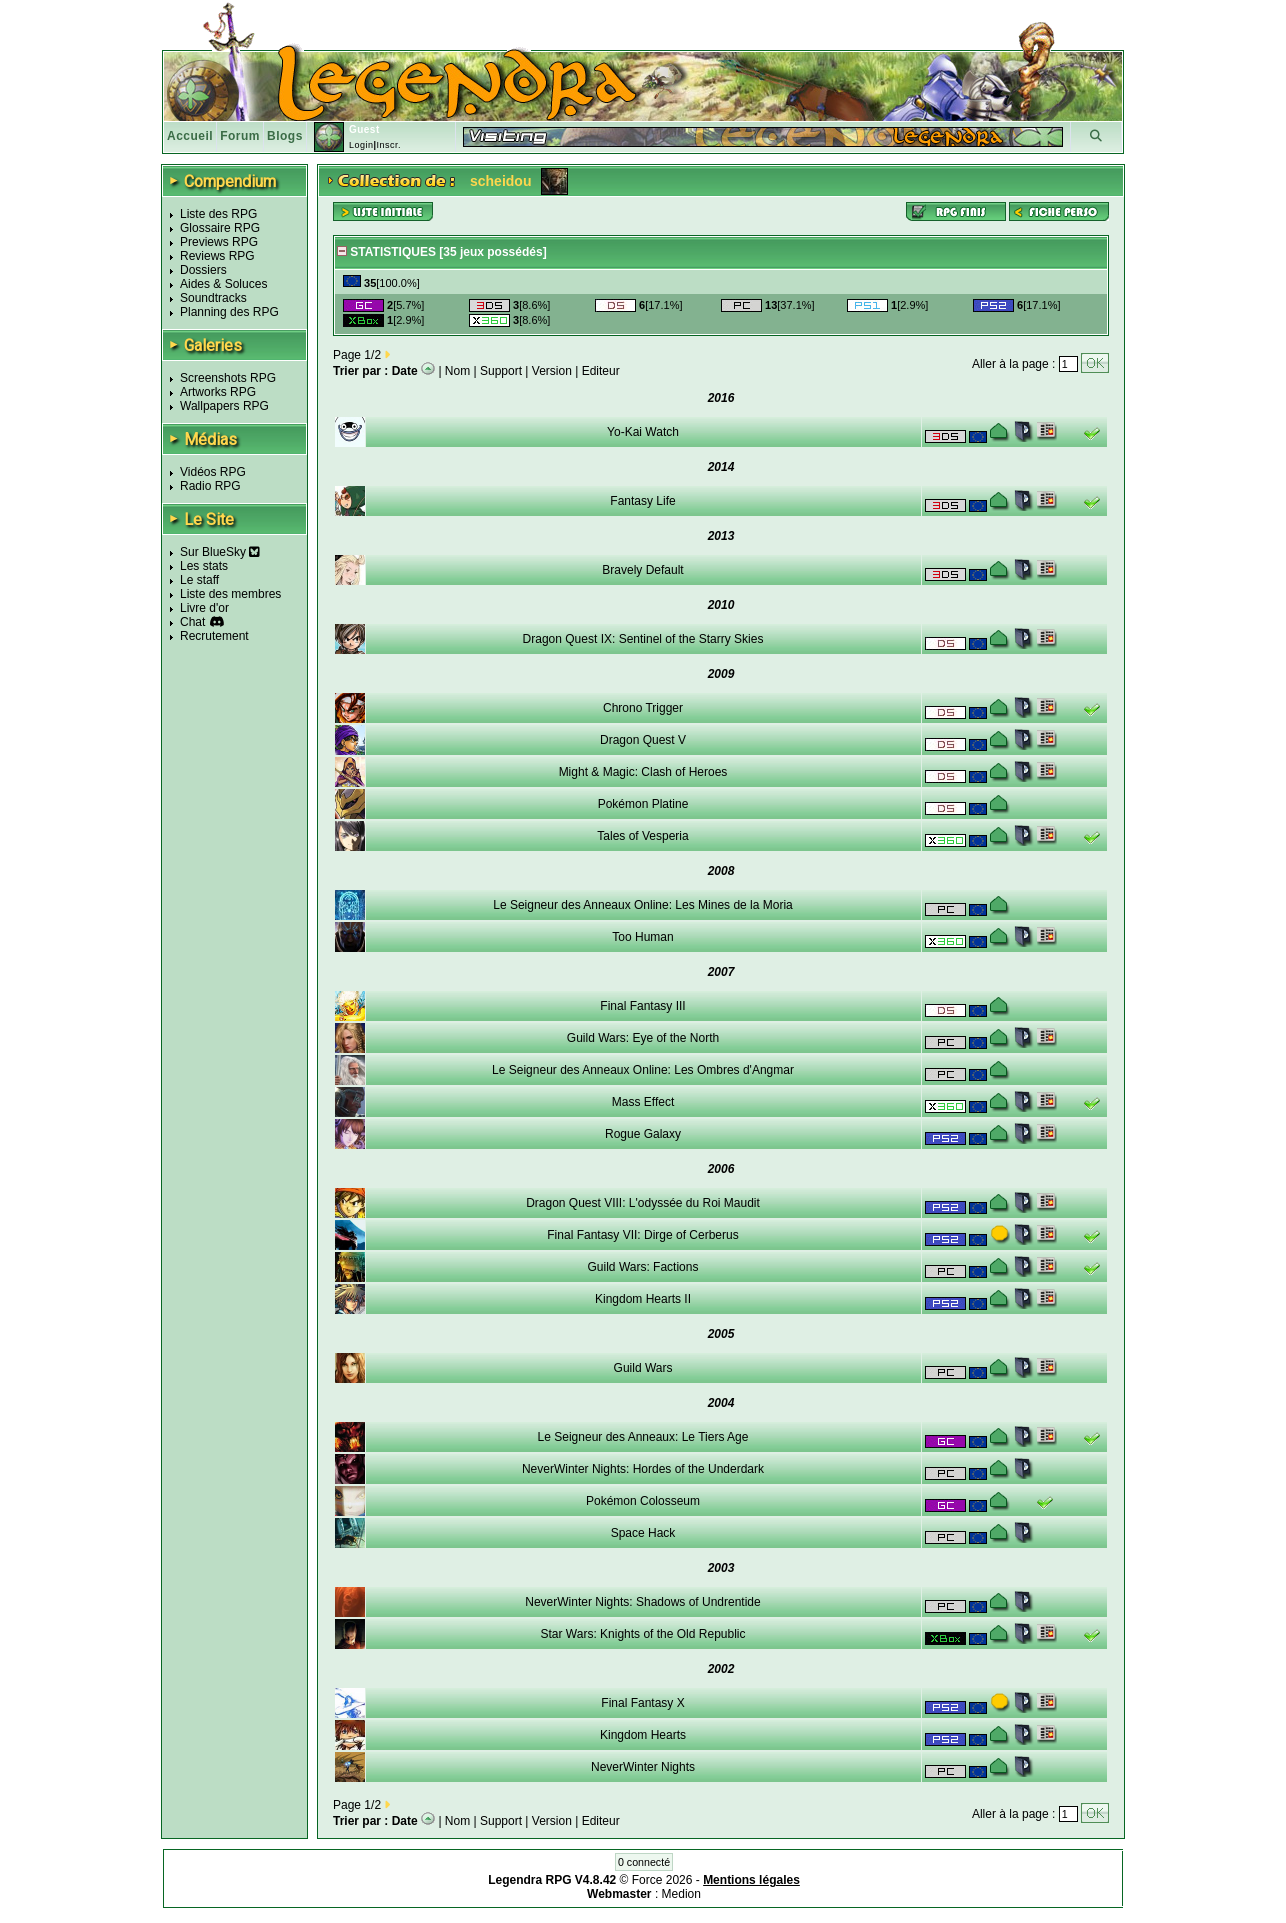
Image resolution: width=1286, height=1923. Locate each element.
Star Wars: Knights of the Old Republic (643, 1634)
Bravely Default (642, 570)
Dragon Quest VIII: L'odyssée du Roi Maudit (643, 1203)
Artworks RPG (218, 392)
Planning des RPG (229, 312)
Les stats (204, 566)
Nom (457, 371)
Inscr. (388, 145)
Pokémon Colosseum (643, 1501)
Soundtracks (213, 298)
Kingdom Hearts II (643, 1299)
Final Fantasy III (642, 1006)
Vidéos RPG (213, 472)
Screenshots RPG (228, 378)
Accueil (190, 136)
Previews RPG (219, 242)
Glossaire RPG (220, 228)
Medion (681, 1894)
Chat (192, 622)
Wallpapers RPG (224, 406)
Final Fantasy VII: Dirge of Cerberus (642, 1235)
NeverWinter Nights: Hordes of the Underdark (643, 1469)
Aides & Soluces (223, 284)
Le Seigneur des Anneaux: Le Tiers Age (643, 1437)
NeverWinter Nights (643, 1767)
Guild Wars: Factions (643, 1267)
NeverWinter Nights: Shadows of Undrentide (642, 1602)
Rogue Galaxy (643, 1134)
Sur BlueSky (220, 552)
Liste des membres (230, 594)
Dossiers (203, 270)
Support (501, 371)
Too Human (642, 937)
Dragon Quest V (643, 740)
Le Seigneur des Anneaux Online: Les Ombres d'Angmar (643, 1070)
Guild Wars (643, 1368)
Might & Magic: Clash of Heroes (643, 772)
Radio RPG (210, 486)
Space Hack (643, 1533)
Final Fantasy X (642, 1703)
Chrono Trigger (643, 708)
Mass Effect (643, 1102)
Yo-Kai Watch (643, 432)
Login (361, 145)
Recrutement (214, 636)
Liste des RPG (218, 214)
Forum (240, 136)
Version (552, 371)
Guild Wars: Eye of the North (643, 1038)
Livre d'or (204, 608)
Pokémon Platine (643, 804)
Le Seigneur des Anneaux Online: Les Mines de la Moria (643, 905)
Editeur (601, 371)
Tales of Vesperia (642, 836)
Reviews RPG (217, 256)
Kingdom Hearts (643, 1735)
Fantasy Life (642, 501)
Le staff (199, 580)
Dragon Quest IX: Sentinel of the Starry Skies (643, 639)
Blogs (285, 136)
